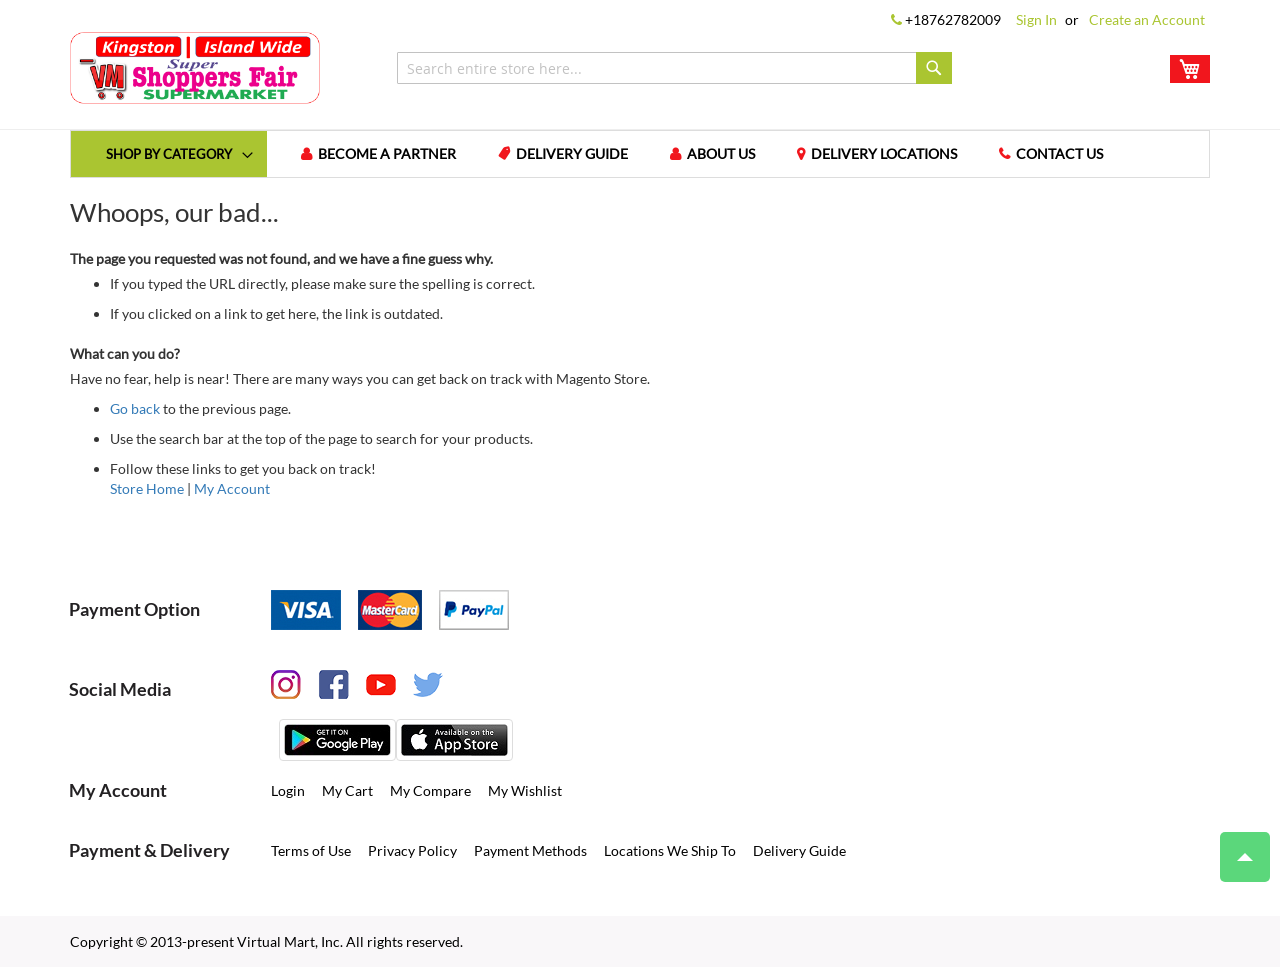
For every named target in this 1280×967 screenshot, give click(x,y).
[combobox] (674, 68)
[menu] (640, 154)
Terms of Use (311, 850)
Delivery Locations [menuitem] (884, 153)
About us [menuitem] (721, 153)
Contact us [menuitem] (1059, 153)
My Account (232, 488)
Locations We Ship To (670, 850)
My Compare (430, 790)
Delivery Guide (799, 850)
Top (1236, 847)
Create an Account (1147, 19)
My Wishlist (525, 790)
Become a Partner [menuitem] (387, 153)
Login (288, 790)
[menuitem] (169, 153)
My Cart (347, 790)
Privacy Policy (412, 850)
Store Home (147, 488)
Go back (135, 408)
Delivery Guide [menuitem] (572, 153)
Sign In (1036, 19)
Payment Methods (530, 850)
